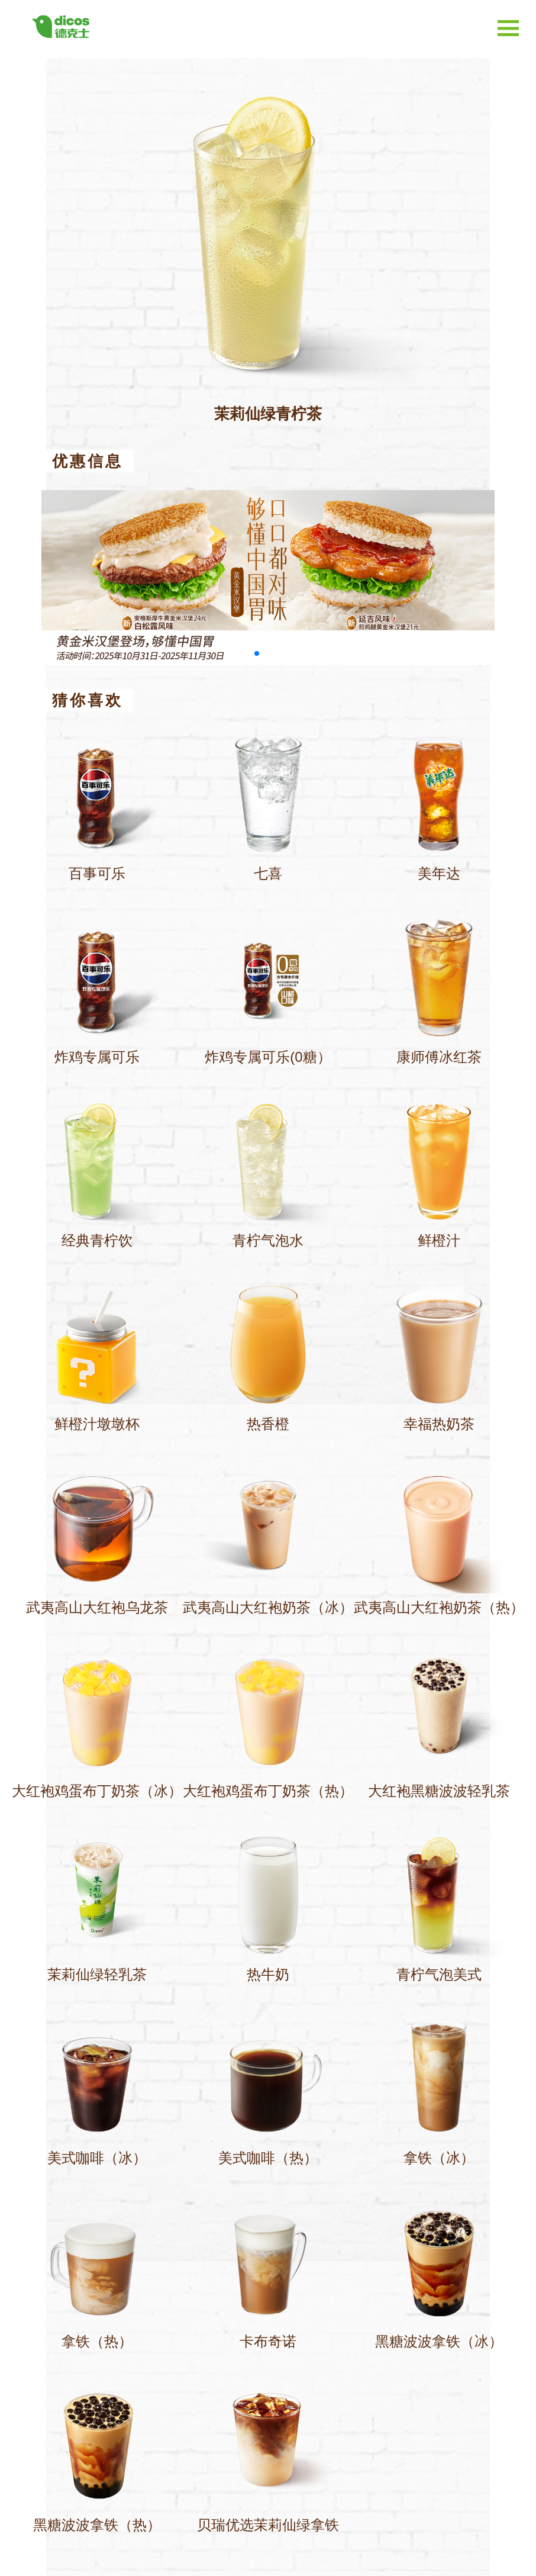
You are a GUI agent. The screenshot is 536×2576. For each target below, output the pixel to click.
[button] (256, 653)
